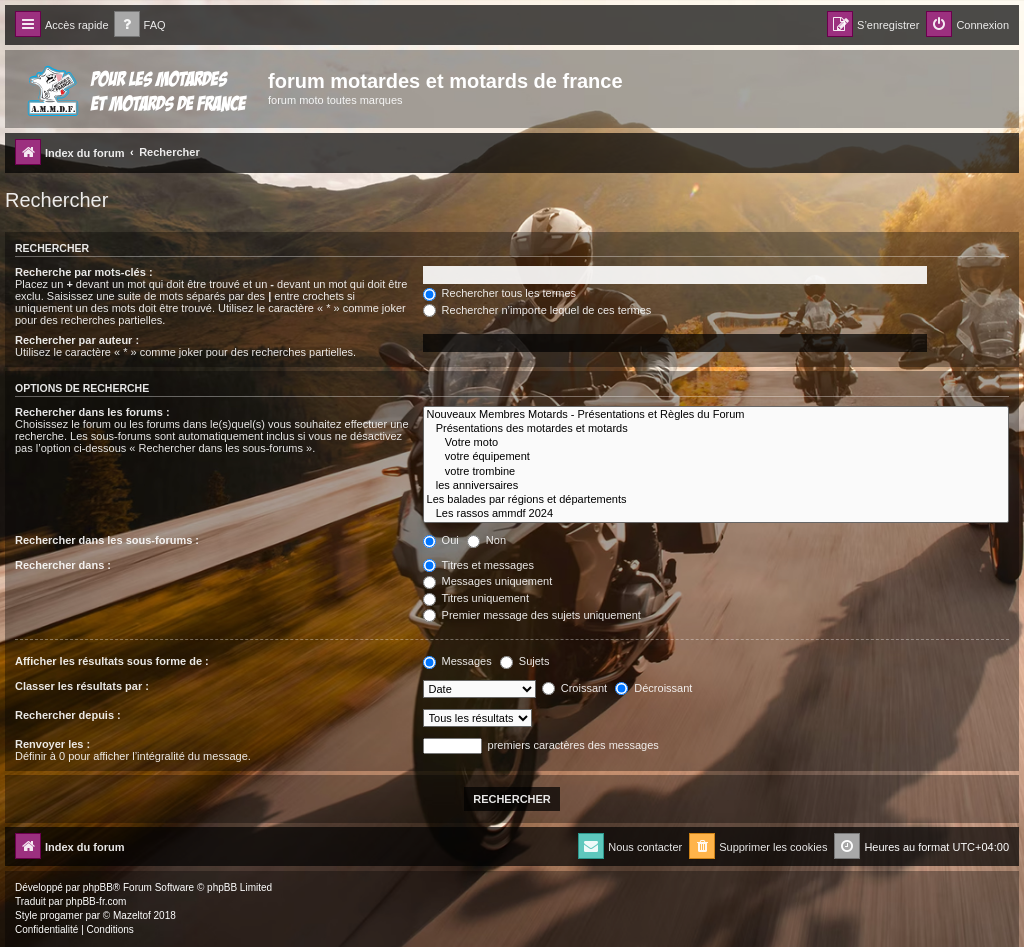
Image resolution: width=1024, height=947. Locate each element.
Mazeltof (132, 915)
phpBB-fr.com (96, 901)
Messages (457, 661)
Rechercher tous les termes (500, 293)
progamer (61, 915)
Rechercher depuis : (68, 715)
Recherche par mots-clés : (84, 272)
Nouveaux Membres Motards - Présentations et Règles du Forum (716, 415)
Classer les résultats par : (82, 686)
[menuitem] (140, 25)
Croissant (575, 688)
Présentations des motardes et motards (716, 429)
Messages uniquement (488, 581)
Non (486, 540)
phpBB (98, 887)
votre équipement (716, 457)
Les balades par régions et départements (716, 500)
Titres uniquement (476, 598)
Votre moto (716, 443)
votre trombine (716, 472)
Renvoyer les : (52, 744)
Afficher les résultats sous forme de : (112, 661)
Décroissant (653, 688)
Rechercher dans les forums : (92, 412)
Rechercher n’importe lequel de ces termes (537, 310)
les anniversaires (716, 486)
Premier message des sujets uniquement (532, 615)
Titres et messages (478, 565)
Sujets (525, 661)
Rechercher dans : (63, 565)
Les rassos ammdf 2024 (716, 514)
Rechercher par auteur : (77, 340)
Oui (441, 540)
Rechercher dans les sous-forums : (107, 540)
